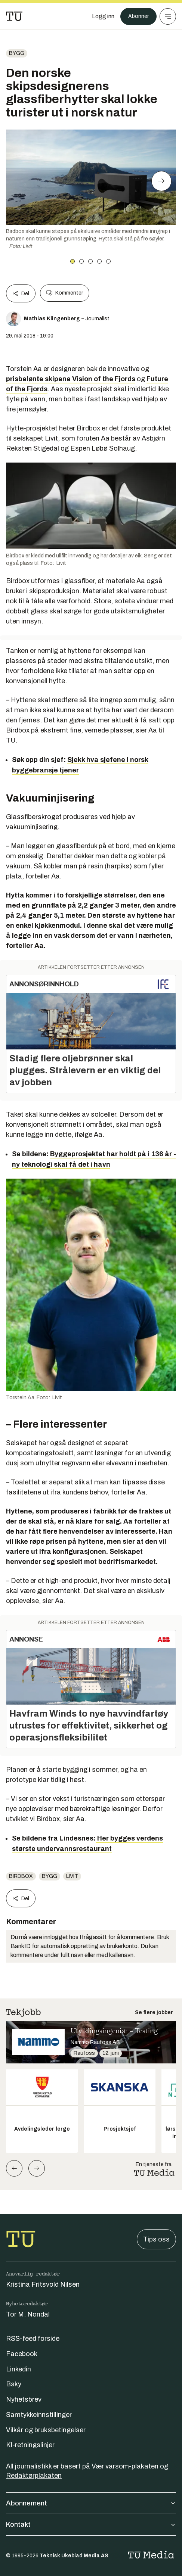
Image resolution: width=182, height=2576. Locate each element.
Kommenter (64, 293)
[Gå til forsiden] (14, 16)
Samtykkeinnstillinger (39, 2414)
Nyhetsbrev (23, 2399)
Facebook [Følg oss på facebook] (21, 2354)
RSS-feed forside (32, 2338)
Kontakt (91, 2524)
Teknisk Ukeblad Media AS (74, 2555)
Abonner (138, 16)
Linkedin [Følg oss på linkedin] (18, 2369)
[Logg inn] (103, 16)
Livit (72, 1876)
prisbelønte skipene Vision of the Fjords (70, 379)
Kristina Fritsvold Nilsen (43, 2284)
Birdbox (21, 1876)
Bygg (16, 53)
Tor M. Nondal (28, 2314)
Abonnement (91, 2503)
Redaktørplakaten (34, 2475)
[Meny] (168, 16)
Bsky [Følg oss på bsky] (13, 2384)
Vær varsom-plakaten (125, 2466)
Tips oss (156, 2239)
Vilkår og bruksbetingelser (46, 2430)
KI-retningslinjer (30, 2445)
